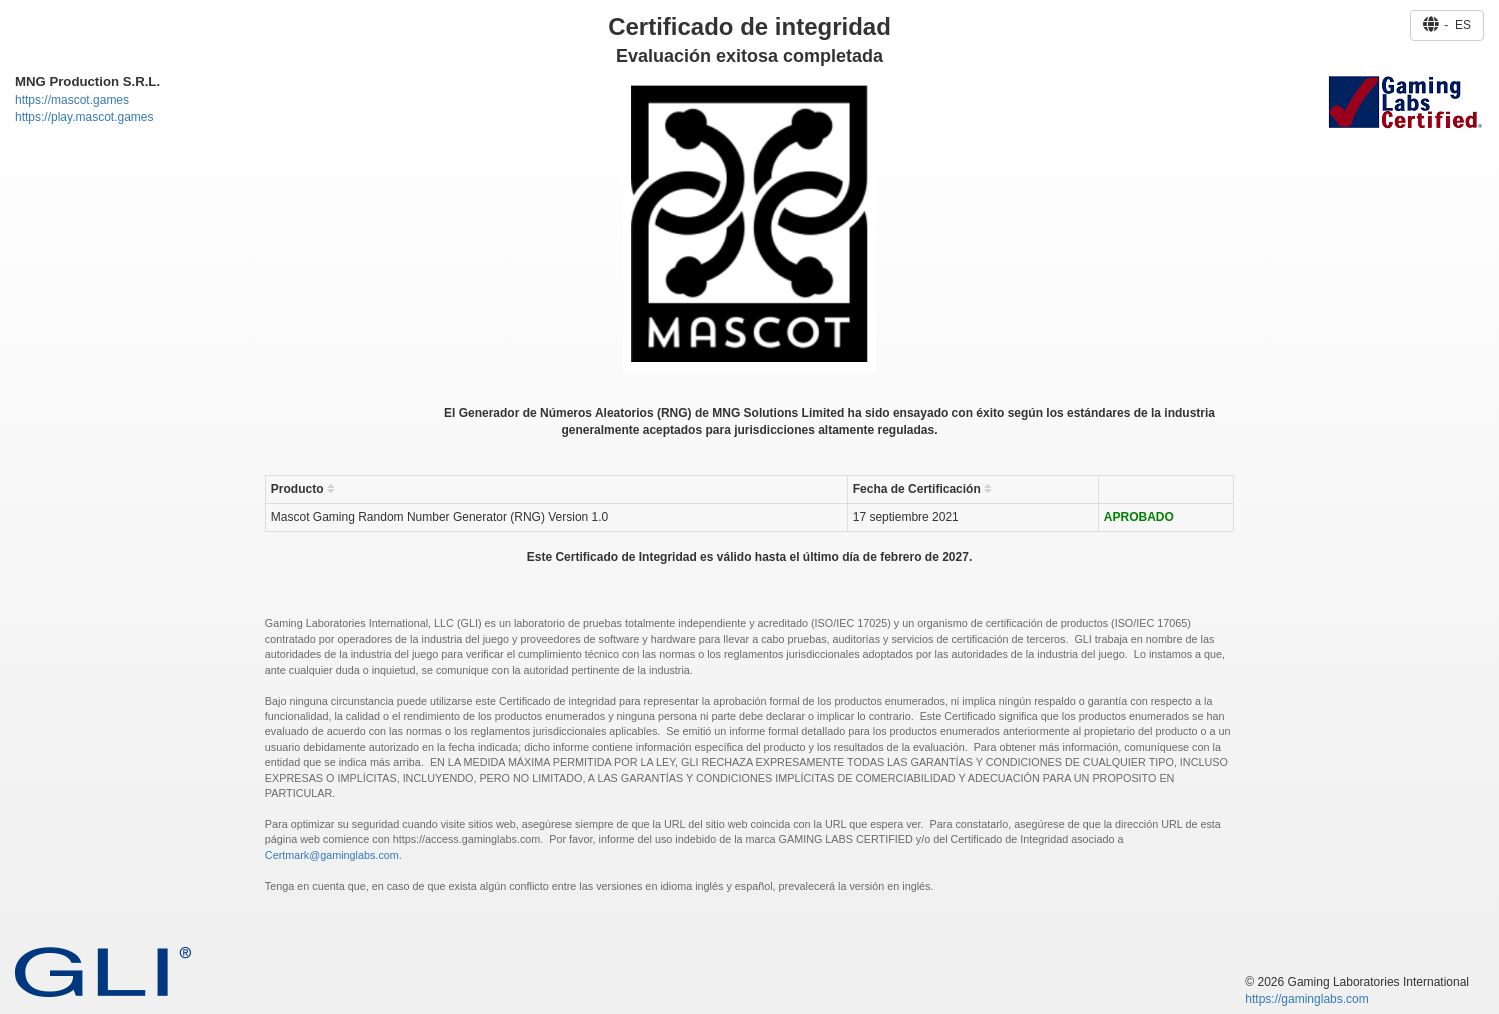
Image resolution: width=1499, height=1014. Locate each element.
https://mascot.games (72, 100)
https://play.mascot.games (84, 117)
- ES (1447, 25)
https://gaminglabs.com (1306, 999)
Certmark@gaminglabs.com (332, 855)
